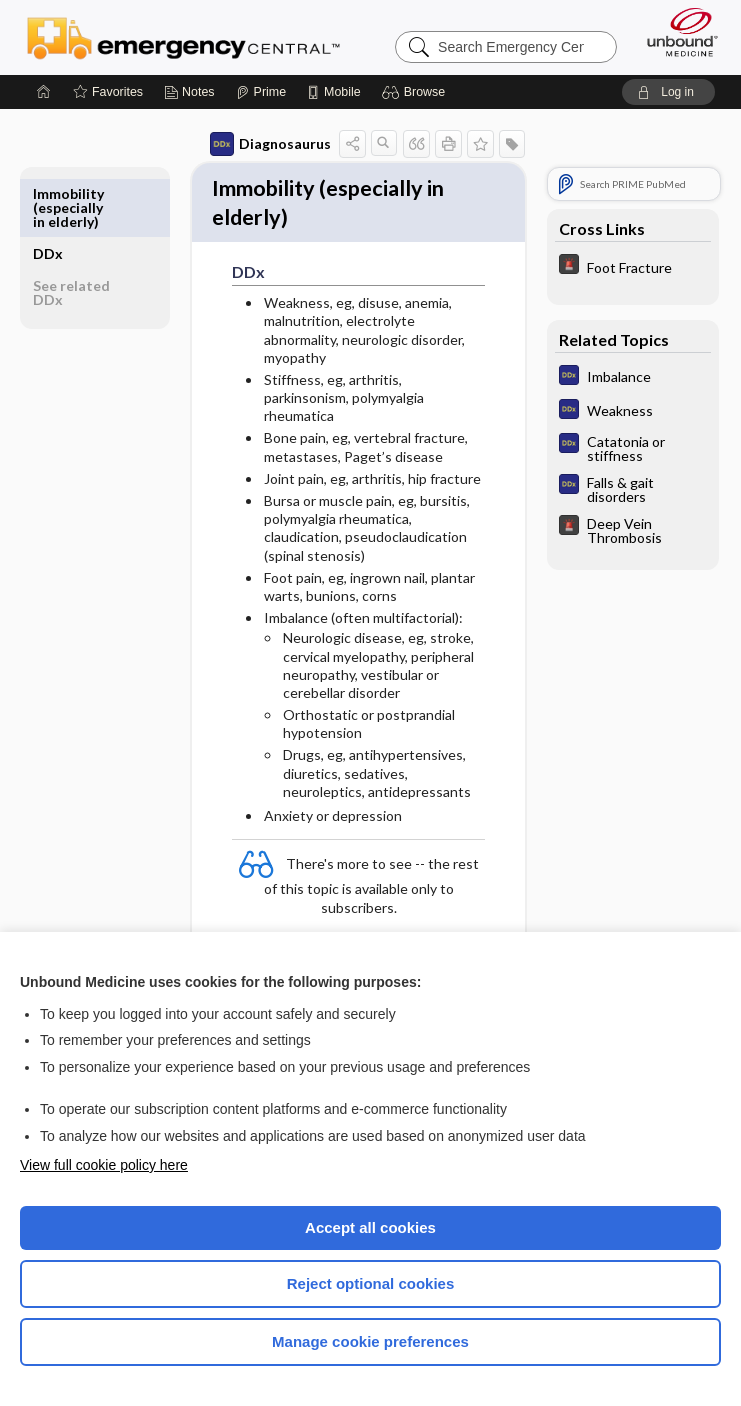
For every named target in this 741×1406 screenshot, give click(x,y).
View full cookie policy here (104, 1165)
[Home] (44, 92)
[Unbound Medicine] (676, 32)
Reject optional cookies (371, 1283)
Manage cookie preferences (370, 1341)
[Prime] (261, 92)
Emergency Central (183, 37)
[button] (416, 92)
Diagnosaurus (270, 144)
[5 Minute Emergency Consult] (633, 266)
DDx (48, 193)
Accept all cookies (370, 1227)
